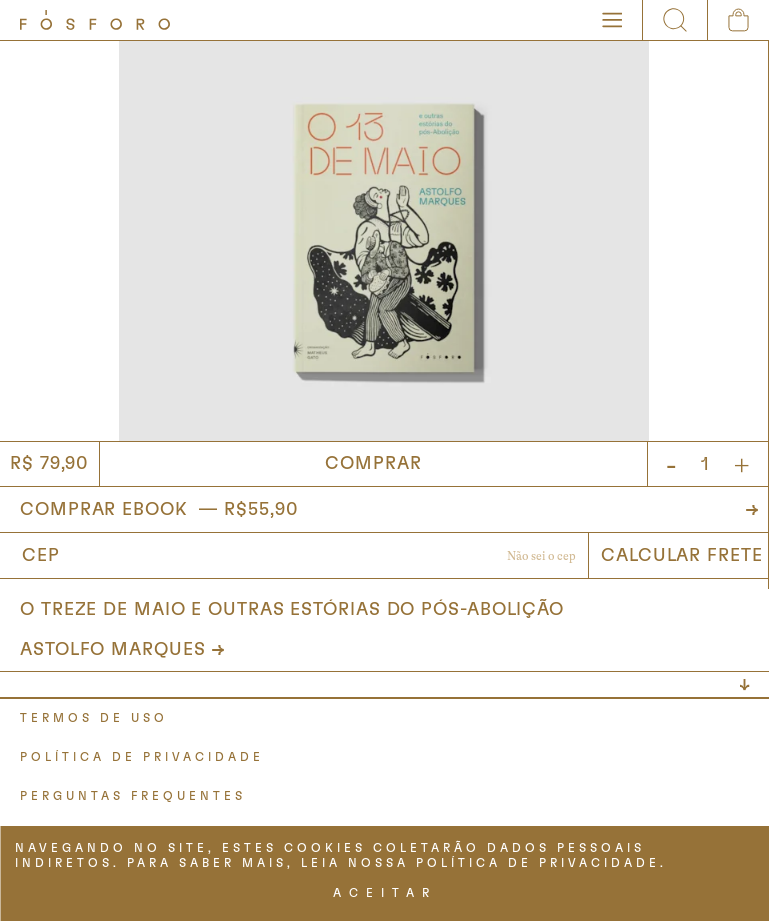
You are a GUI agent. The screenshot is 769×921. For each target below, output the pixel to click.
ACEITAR (385, 893)
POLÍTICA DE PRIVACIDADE (142, 757)
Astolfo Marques (113, 650)
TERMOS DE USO (94, 718)
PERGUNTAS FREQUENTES (133, 796)
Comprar (373, 464)
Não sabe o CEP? (541, 558)
